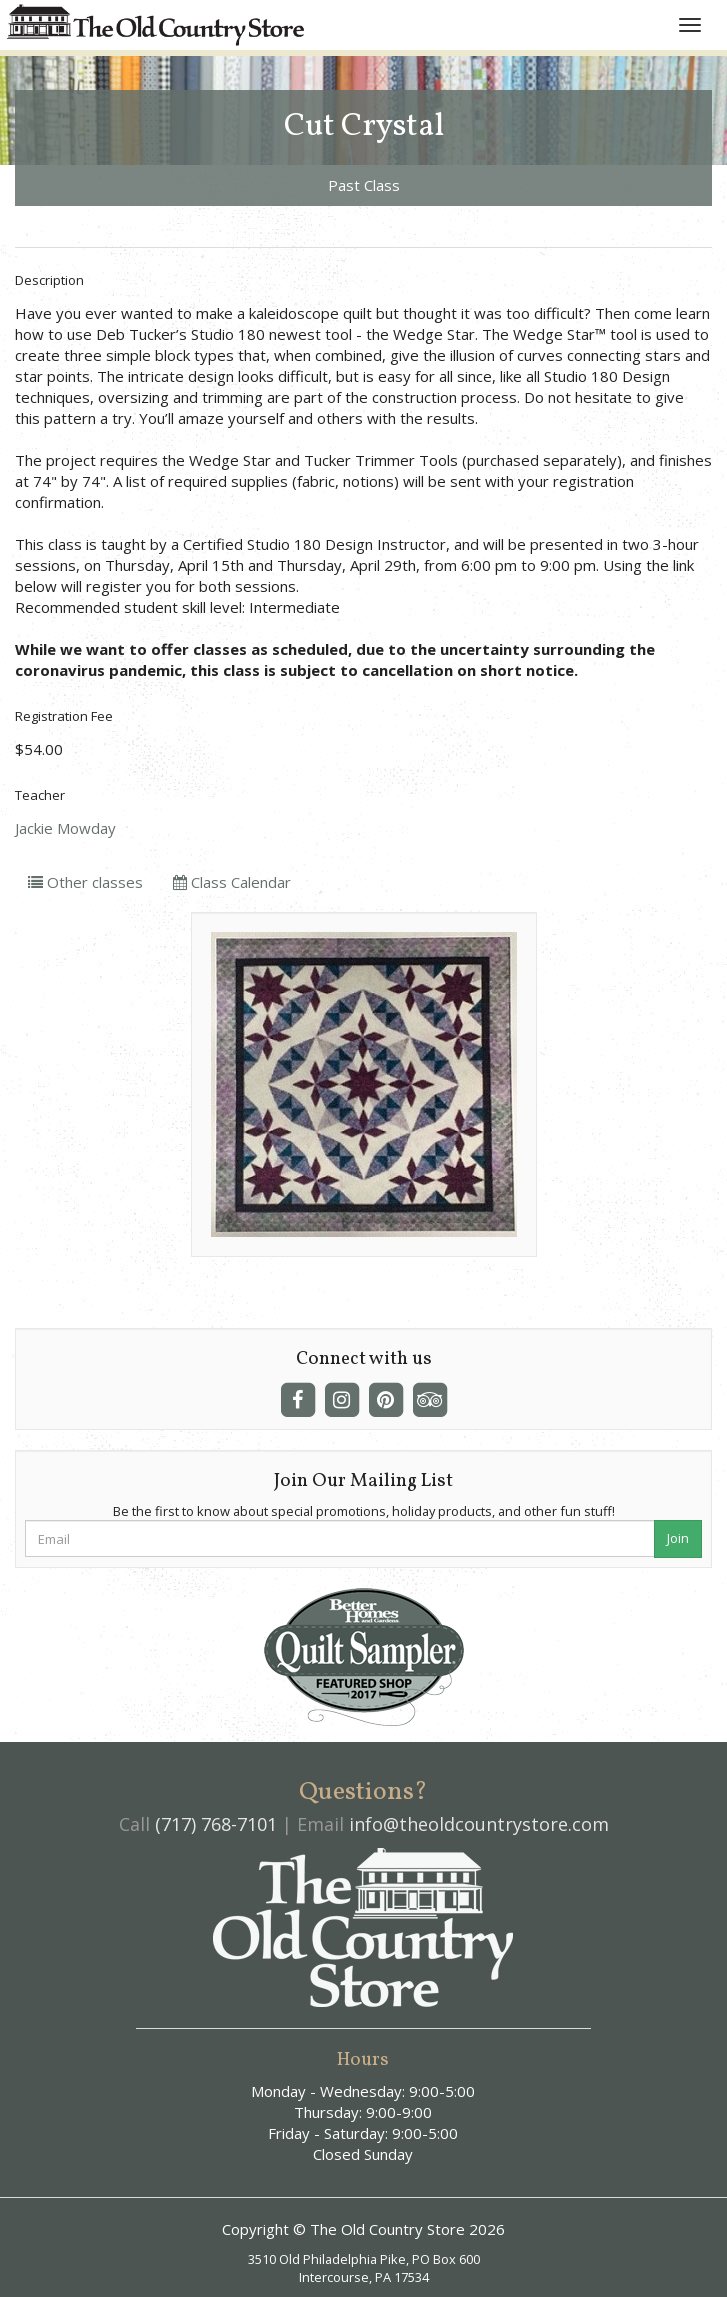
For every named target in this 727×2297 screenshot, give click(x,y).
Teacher (40, 795)
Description (49, 280)
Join (678, 1538)
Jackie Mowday (65, 828)
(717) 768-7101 (216, 1824)
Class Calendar (232, 882)
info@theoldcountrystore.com (479, 1824)
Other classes (85, 882)
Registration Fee (64, 716)
